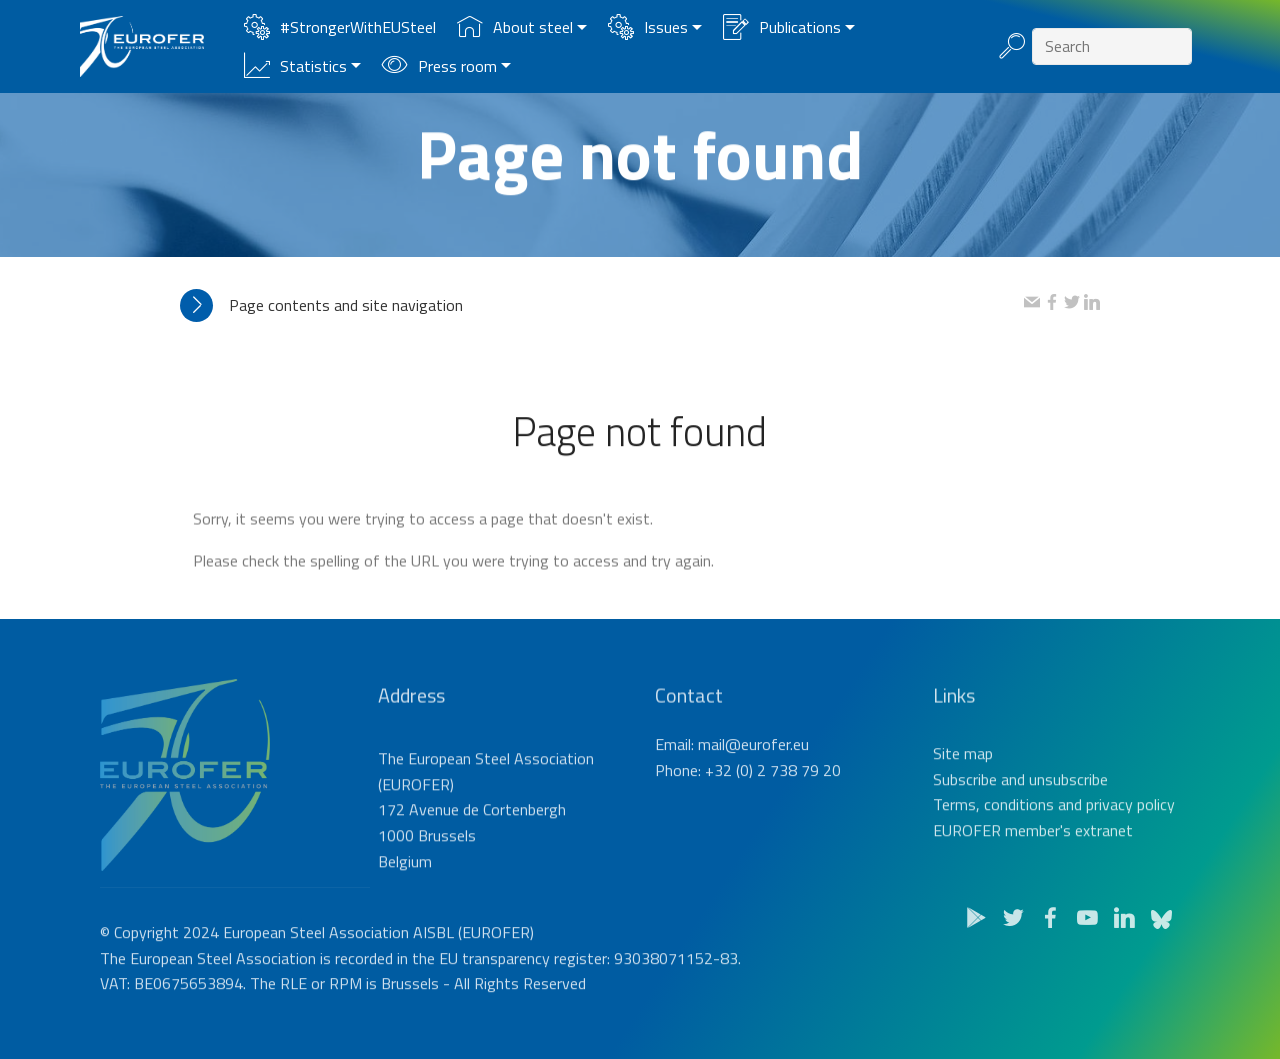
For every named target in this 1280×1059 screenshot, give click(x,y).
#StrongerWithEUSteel (340, 27)
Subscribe (965, 811)
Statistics (295, 66)
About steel (515, 27)
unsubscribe (1068, 811)
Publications (782, 27)
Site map (963, 785)
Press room (439, 66)
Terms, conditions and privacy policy (1054, 836)
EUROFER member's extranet (1033, 862)
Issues (648, 27)
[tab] (602, 305)
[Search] (1112, 46)
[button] (602, 305)
